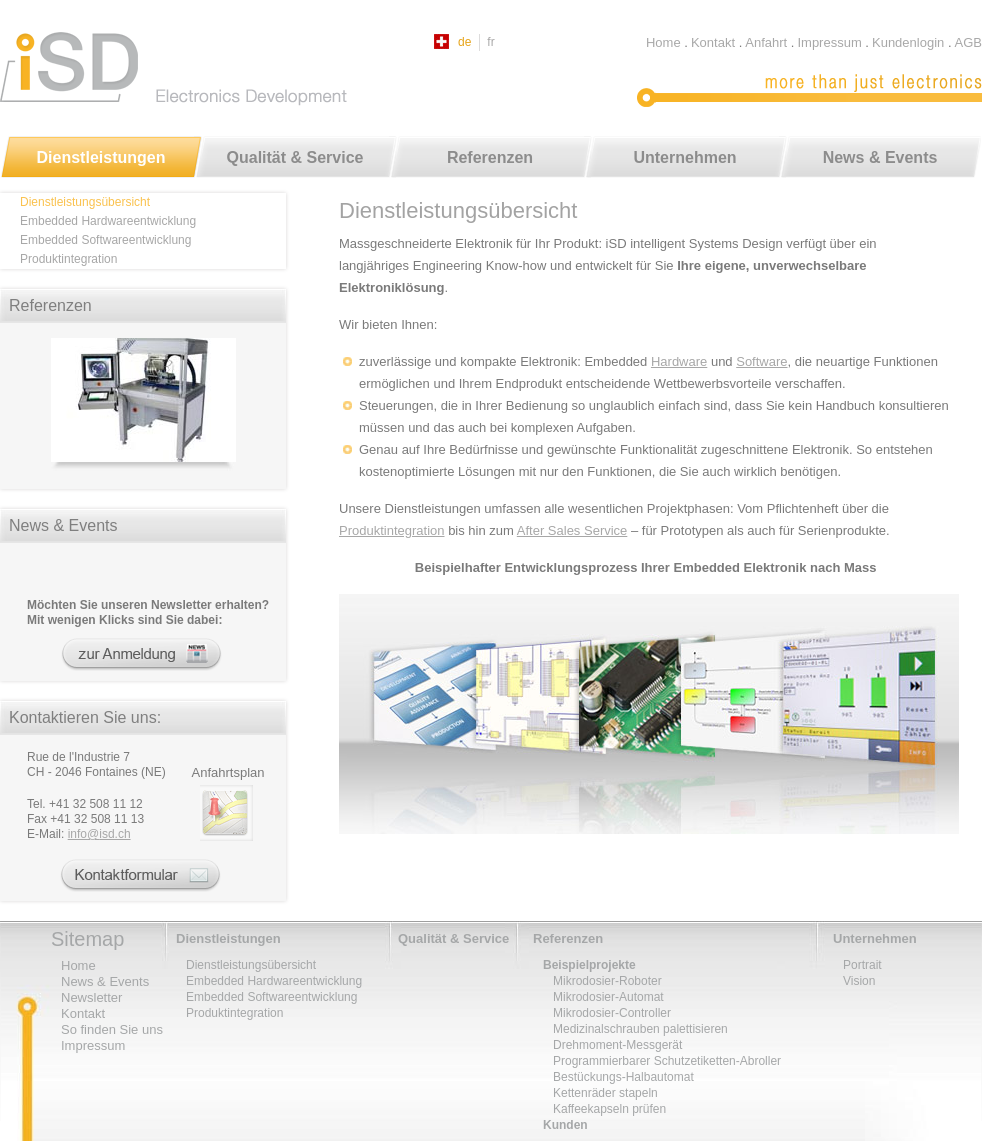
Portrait (862, 965)
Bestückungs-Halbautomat (623, 1077)
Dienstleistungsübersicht (85, 202)
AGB (968, 42)
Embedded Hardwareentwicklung (108, 221)
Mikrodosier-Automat (608, 997)
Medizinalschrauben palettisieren (640, 1029)
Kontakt (713, 42)
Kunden (565, 1125)
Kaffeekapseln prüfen (609, 1109)
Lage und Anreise (228, 813)
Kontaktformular (143, 875)
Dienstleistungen (101, 157)
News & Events (880, 157)
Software (761, 361)
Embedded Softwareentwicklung (105, 240)
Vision (859, 981)
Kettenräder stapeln (605, 1093)
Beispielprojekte (589, 965)
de (464, 42)
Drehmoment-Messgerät (617, 1045)
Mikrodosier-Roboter (607, 981)
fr (490, 42)
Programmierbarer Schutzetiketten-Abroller (667, 1061)
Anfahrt (766, 42)
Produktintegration (392, 530)
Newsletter (157, 654)
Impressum (829, 42)
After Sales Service (572, 530)
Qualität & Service (295, 157)
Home (663, 42)
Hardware (679, 361)
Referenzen (490, 157)
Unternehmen (684, 157)
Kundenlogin (908, 42)
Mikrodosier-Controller (612, 1013)
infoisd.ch (99, 834)
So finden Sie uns (112, 1029)
